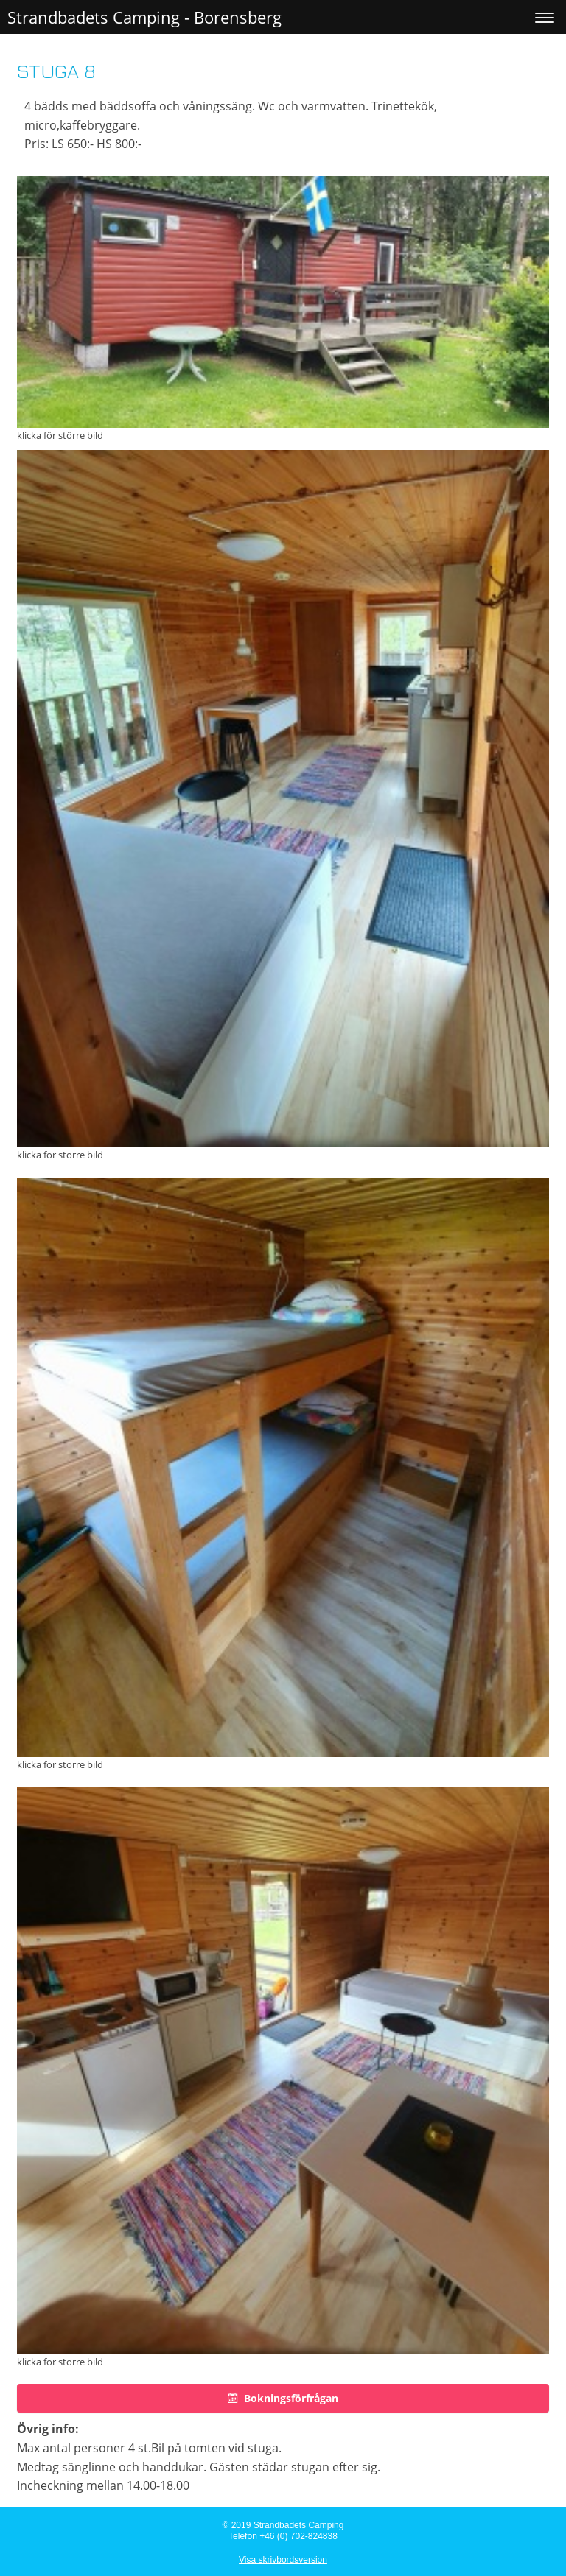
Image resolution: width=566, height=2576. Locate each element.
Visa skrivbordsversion (283, 2560)
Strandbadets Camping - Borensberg (144, 17)
